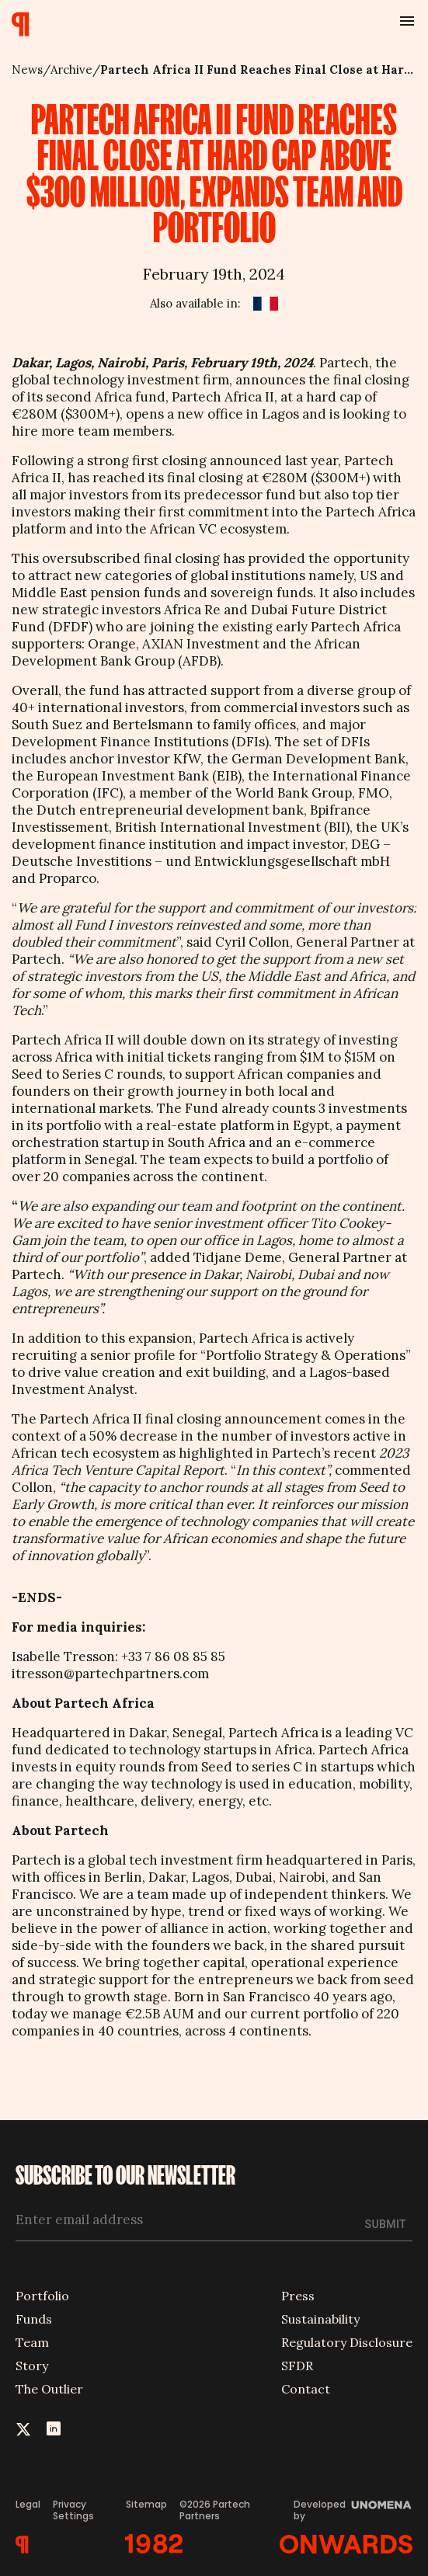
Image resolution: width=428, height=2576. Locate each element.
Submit (385, 2224)
